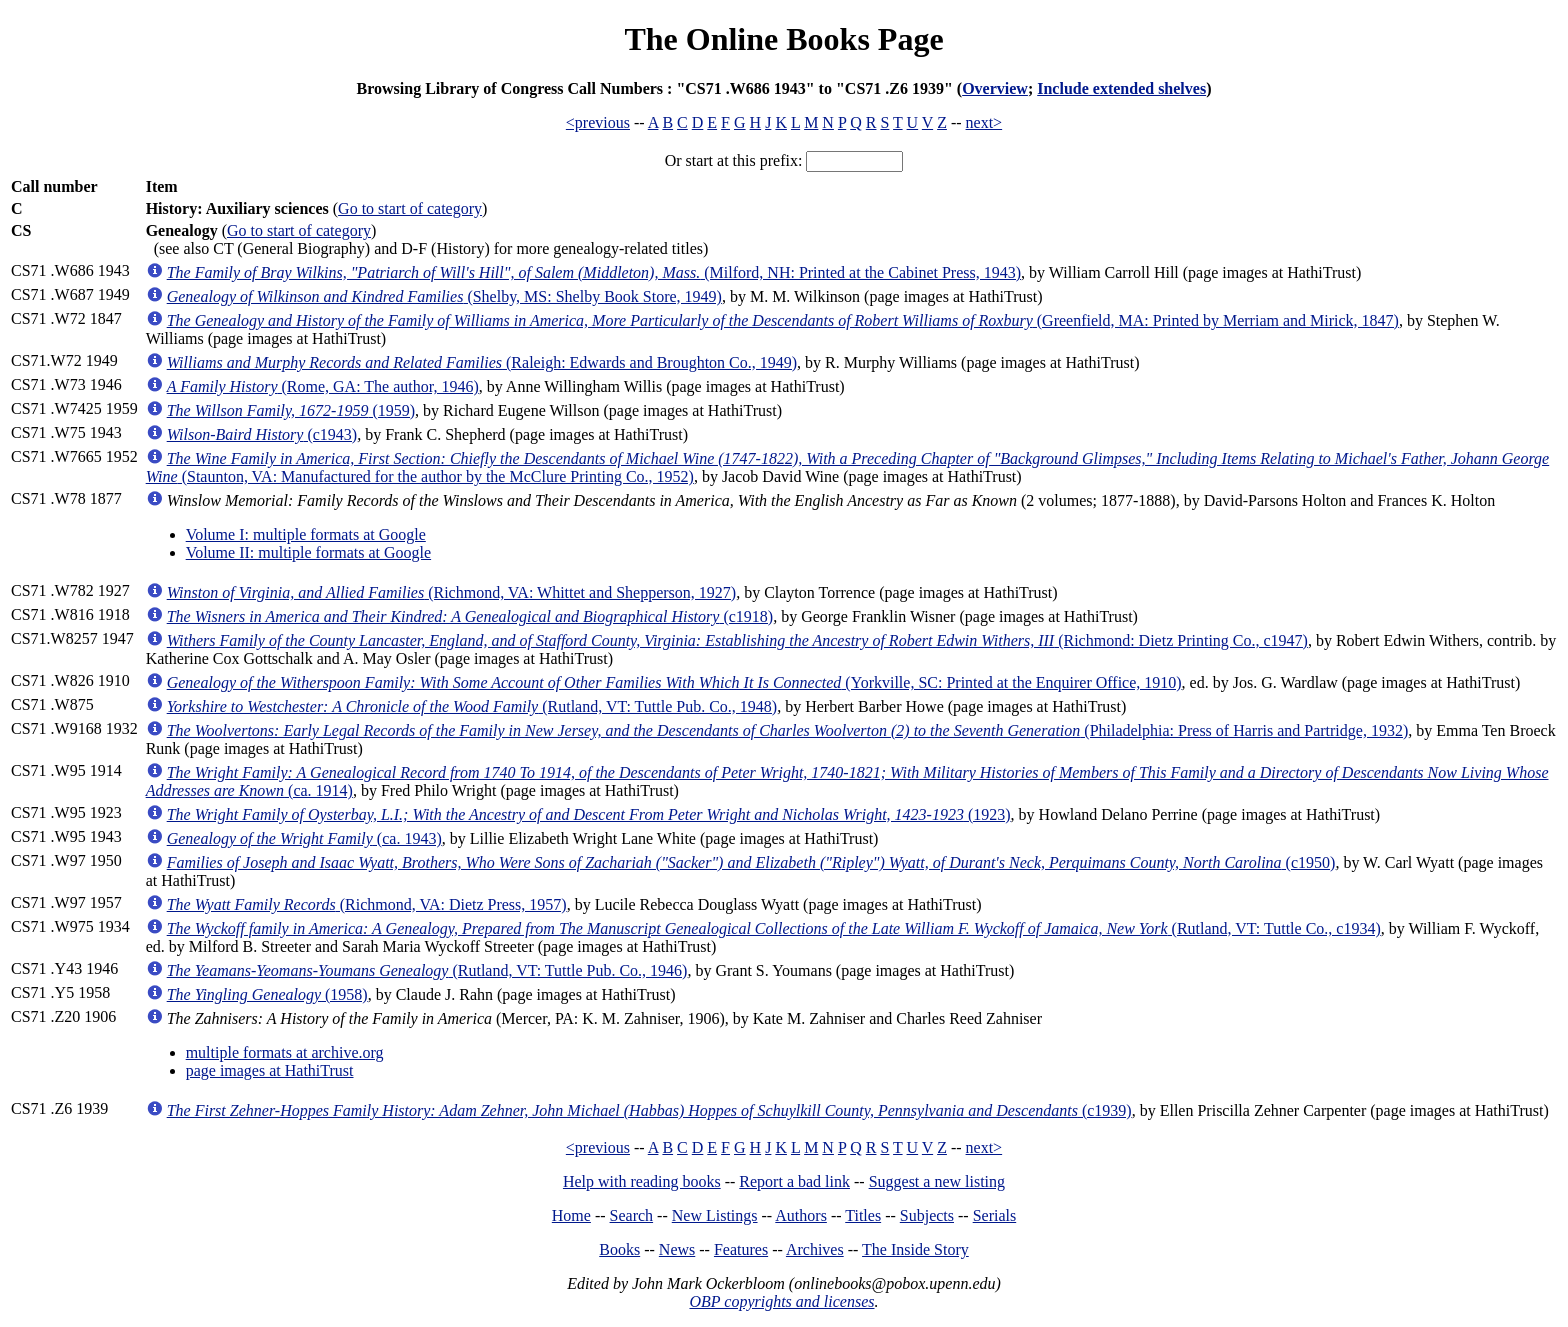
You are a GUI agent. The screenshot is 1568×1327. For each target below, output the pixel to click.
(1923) (589, 814)
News (677, 1249)
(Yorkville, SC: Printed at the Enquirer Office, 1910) (674, 682)
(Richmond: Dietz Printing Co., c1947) (737, 640)
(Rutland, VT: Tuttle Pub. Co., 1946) (427, 970)
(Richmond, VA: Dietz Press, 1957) (367, 904)
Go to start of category (410, 208)
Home (571, 1215)
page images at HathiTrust (270, 1070)
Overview (995, 88)
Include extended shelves (1121, 88)
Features (741, 1249)
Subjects (927, 1215)
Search (632, 1215)
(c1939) (649, 1110)
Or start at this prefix (731, 160)
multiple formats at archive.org (285, 1052)
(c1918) (470, 616)
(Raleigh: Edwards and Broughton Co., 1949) (482, 362)
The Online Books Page (783, 39)
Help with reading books (642, 1181)
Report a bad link (794, 1181)
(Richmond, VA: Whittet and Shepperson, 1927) (451, 592)
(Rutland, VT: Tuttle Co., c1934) (774, 928)
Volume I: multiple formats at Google (306, 534)
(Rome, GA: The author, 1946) (323, 386)
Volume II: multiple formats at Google (308, 552)
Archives (815, 1249)
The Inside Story (915, 1249)
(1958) (267, 994)
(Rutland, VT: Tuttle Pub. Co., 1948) (472, 706)
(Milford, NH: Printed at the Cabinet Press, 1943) (594, 272)
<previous (598, 122)
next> (984, 122)
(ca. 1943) (304, 838)
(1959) (291, 410)
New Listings (715, 1215)
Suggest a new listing (937, 1181)
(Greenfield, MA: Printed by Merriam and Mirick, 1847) (783, 320)
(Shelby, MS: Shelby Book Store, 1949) (444, 296)
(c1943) (262, 434)
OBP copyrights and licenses (781, 1301)
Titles (863, 1215)
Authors (801, 1215)
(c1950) (751, 862)
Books (619, 1249)
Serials (995, 1215)
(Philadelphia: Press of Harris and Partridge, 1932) (788, 730)
